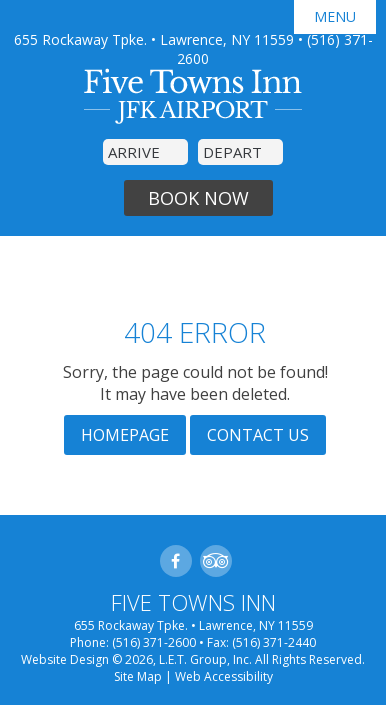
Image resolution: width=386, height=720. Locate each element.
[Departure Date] (240, 152)
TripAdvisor (216, 561)
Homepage (125, 435)
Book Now (198, 198)
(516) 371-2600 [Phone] (154, 642)
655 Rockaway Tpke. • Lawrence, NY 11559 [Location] (154, 39)
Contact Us (258, 435)
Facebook (176, 561)
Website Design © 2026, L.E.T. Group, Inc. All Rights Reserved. (193, 659)
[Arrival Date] (145, 152)
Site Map (138, 676)
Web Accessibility (224, 676)
